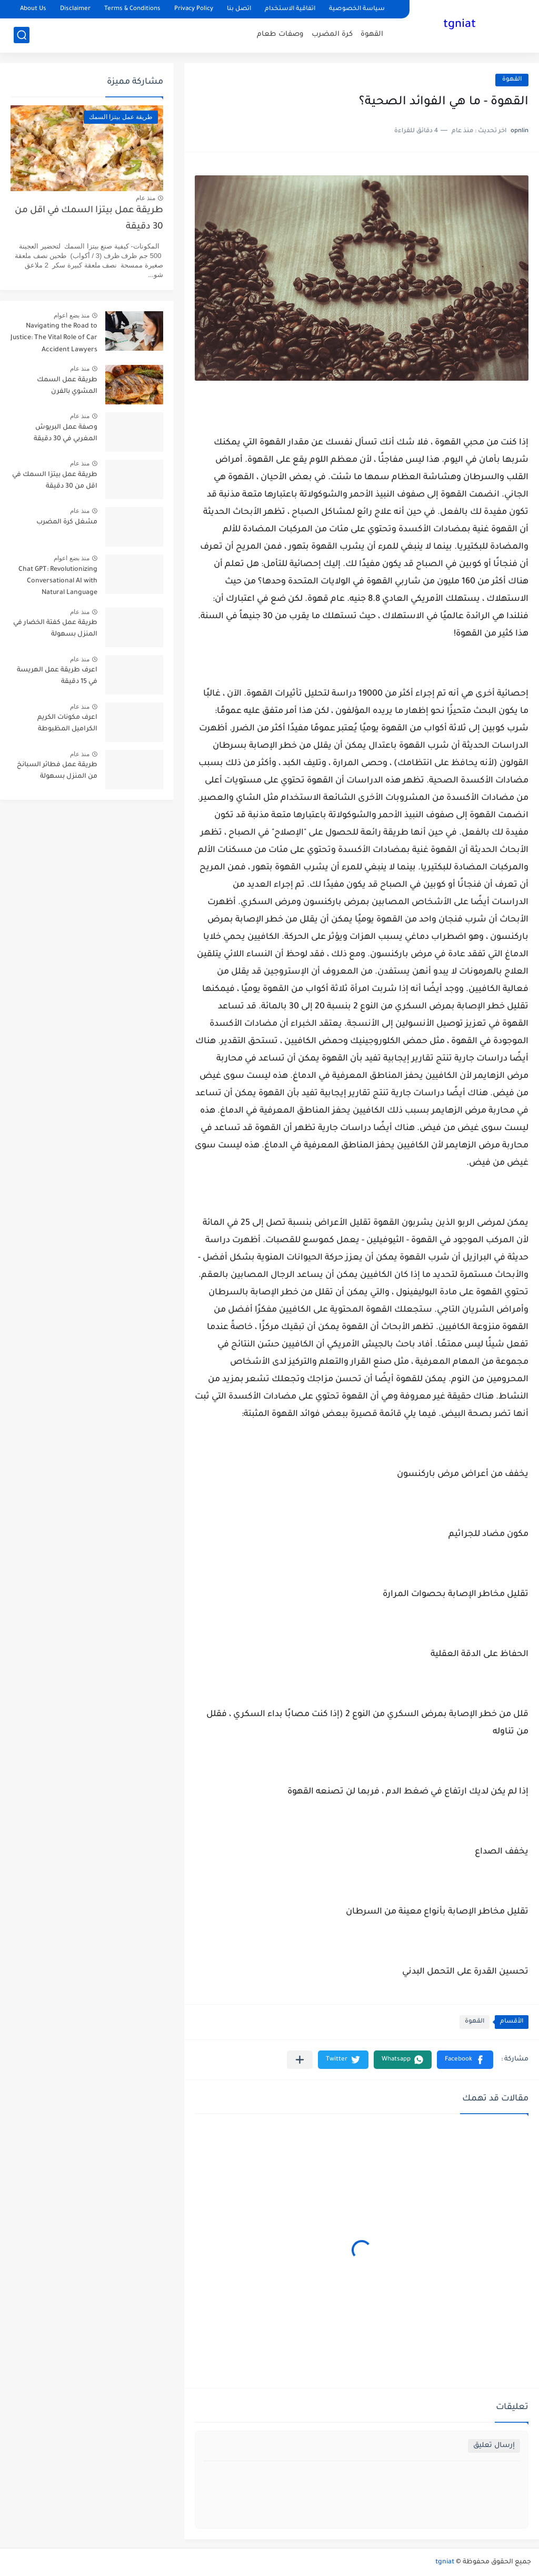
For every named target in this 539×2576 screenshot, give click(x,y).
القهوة (372, 34)
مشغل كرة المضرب (66, 522)
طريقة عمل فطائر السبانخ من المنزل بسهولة (57, 770)
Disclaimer (75, 9)
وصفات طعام (280, 34)
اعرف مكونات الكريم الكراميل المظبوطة (67, 723)
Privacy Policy (193, 9)
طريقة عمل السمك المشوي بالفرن (67, 386)
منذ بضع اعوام (71, 315)
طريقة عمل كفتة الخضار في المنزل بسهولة (55, 628)
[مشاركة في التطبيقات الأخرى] (300, 2059)
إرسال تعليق (494, 2446)
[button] (465, 2059)
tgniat (459, 25)
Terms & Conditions (132, 9)
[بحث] (21, 35)
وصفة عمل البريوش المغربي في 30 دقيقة (65, 433)
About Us (33, 9)
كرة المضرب (332, 34)
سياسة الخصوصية (357, 9)
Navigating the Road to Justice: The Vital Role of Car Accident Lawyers (54, 338)
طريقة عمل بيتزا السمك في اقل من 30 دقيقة (89, 219)
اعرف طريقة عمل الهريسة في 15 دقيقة (57, 676)
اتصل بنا (239, 9)
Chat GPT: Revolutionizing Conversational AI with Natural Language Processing (57, 583)
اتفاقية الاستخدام (290, 9)
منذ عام (145, 198)
